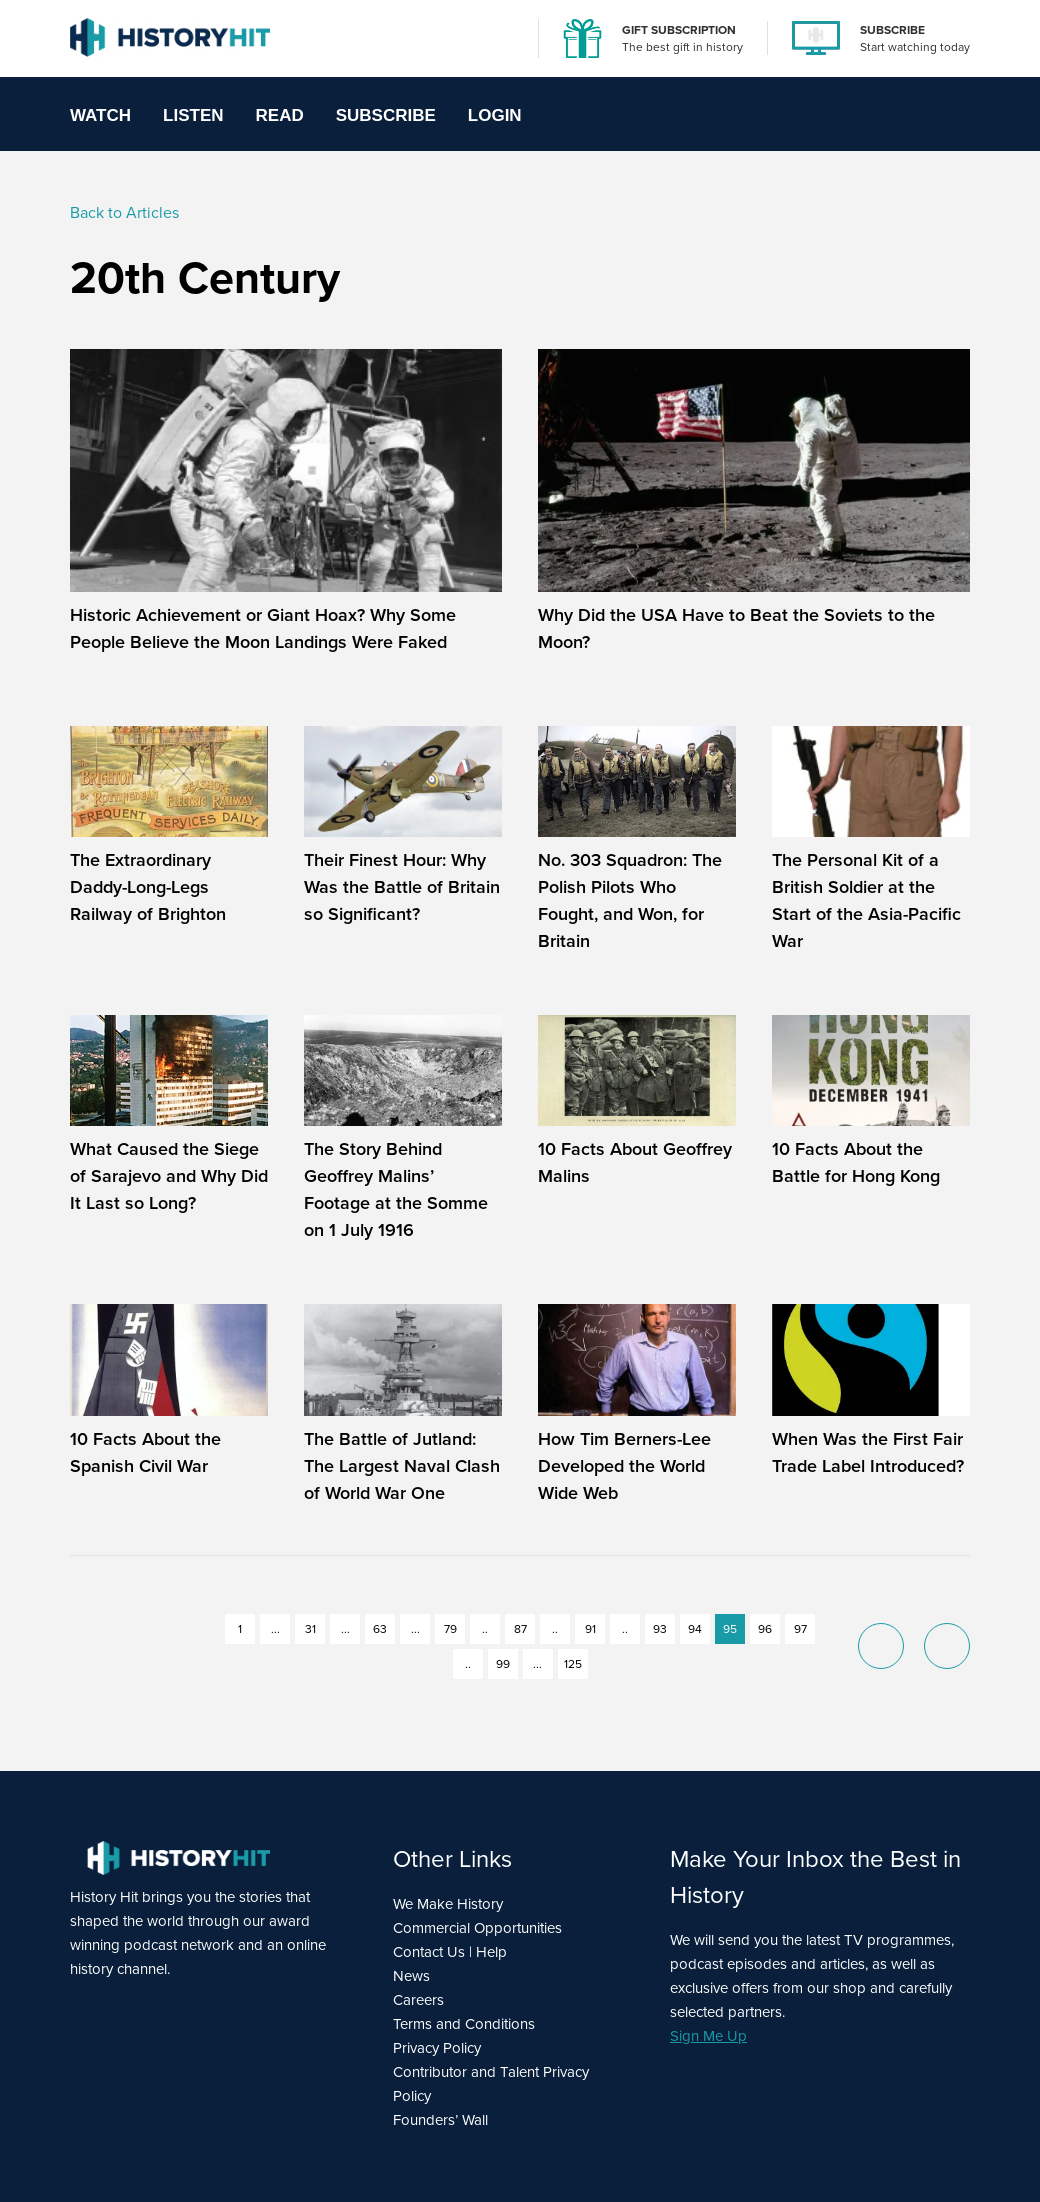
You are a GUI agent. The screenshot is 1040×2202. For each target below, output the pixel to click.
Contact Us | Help (450, 1952)
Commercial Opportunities (477, 1928)
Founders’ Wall (440, 2120)
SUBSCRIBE (892, 30)
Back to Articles (124, 212)
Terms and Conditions (464, 2024)
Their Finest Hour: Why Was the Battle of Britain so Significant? (402, 887)
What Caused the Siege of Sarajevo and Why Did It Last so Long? (169, 1176)
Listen (193, 115)
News (411, 1976)
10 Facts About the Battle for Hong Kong (856, 1162)
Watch (100, 115)
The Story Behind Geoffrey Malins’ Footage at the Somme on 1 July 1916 (396, 1189)
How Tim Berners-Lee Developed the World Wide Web (624, 1466)
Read (280, 115)
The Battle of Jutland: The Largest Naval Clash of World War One (402, 1466)
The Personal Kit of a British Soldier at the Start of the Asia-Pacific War (866, 900)
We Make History (448, 1904)
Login (495, 115)
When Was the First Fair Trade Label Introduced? (868, 1452)
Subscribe (386, 115)
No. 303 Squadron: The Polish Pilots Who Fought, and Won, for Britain (630, 900)
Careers (418, 2000)
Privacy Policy (437, 2048)
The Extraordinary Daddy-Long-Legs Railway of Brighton (150, 887)
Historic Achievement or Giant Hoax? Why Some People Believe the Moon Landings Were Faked (263, 628)
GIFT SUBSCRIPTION (679, 30)
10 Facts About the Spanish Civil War (145, 1452)
